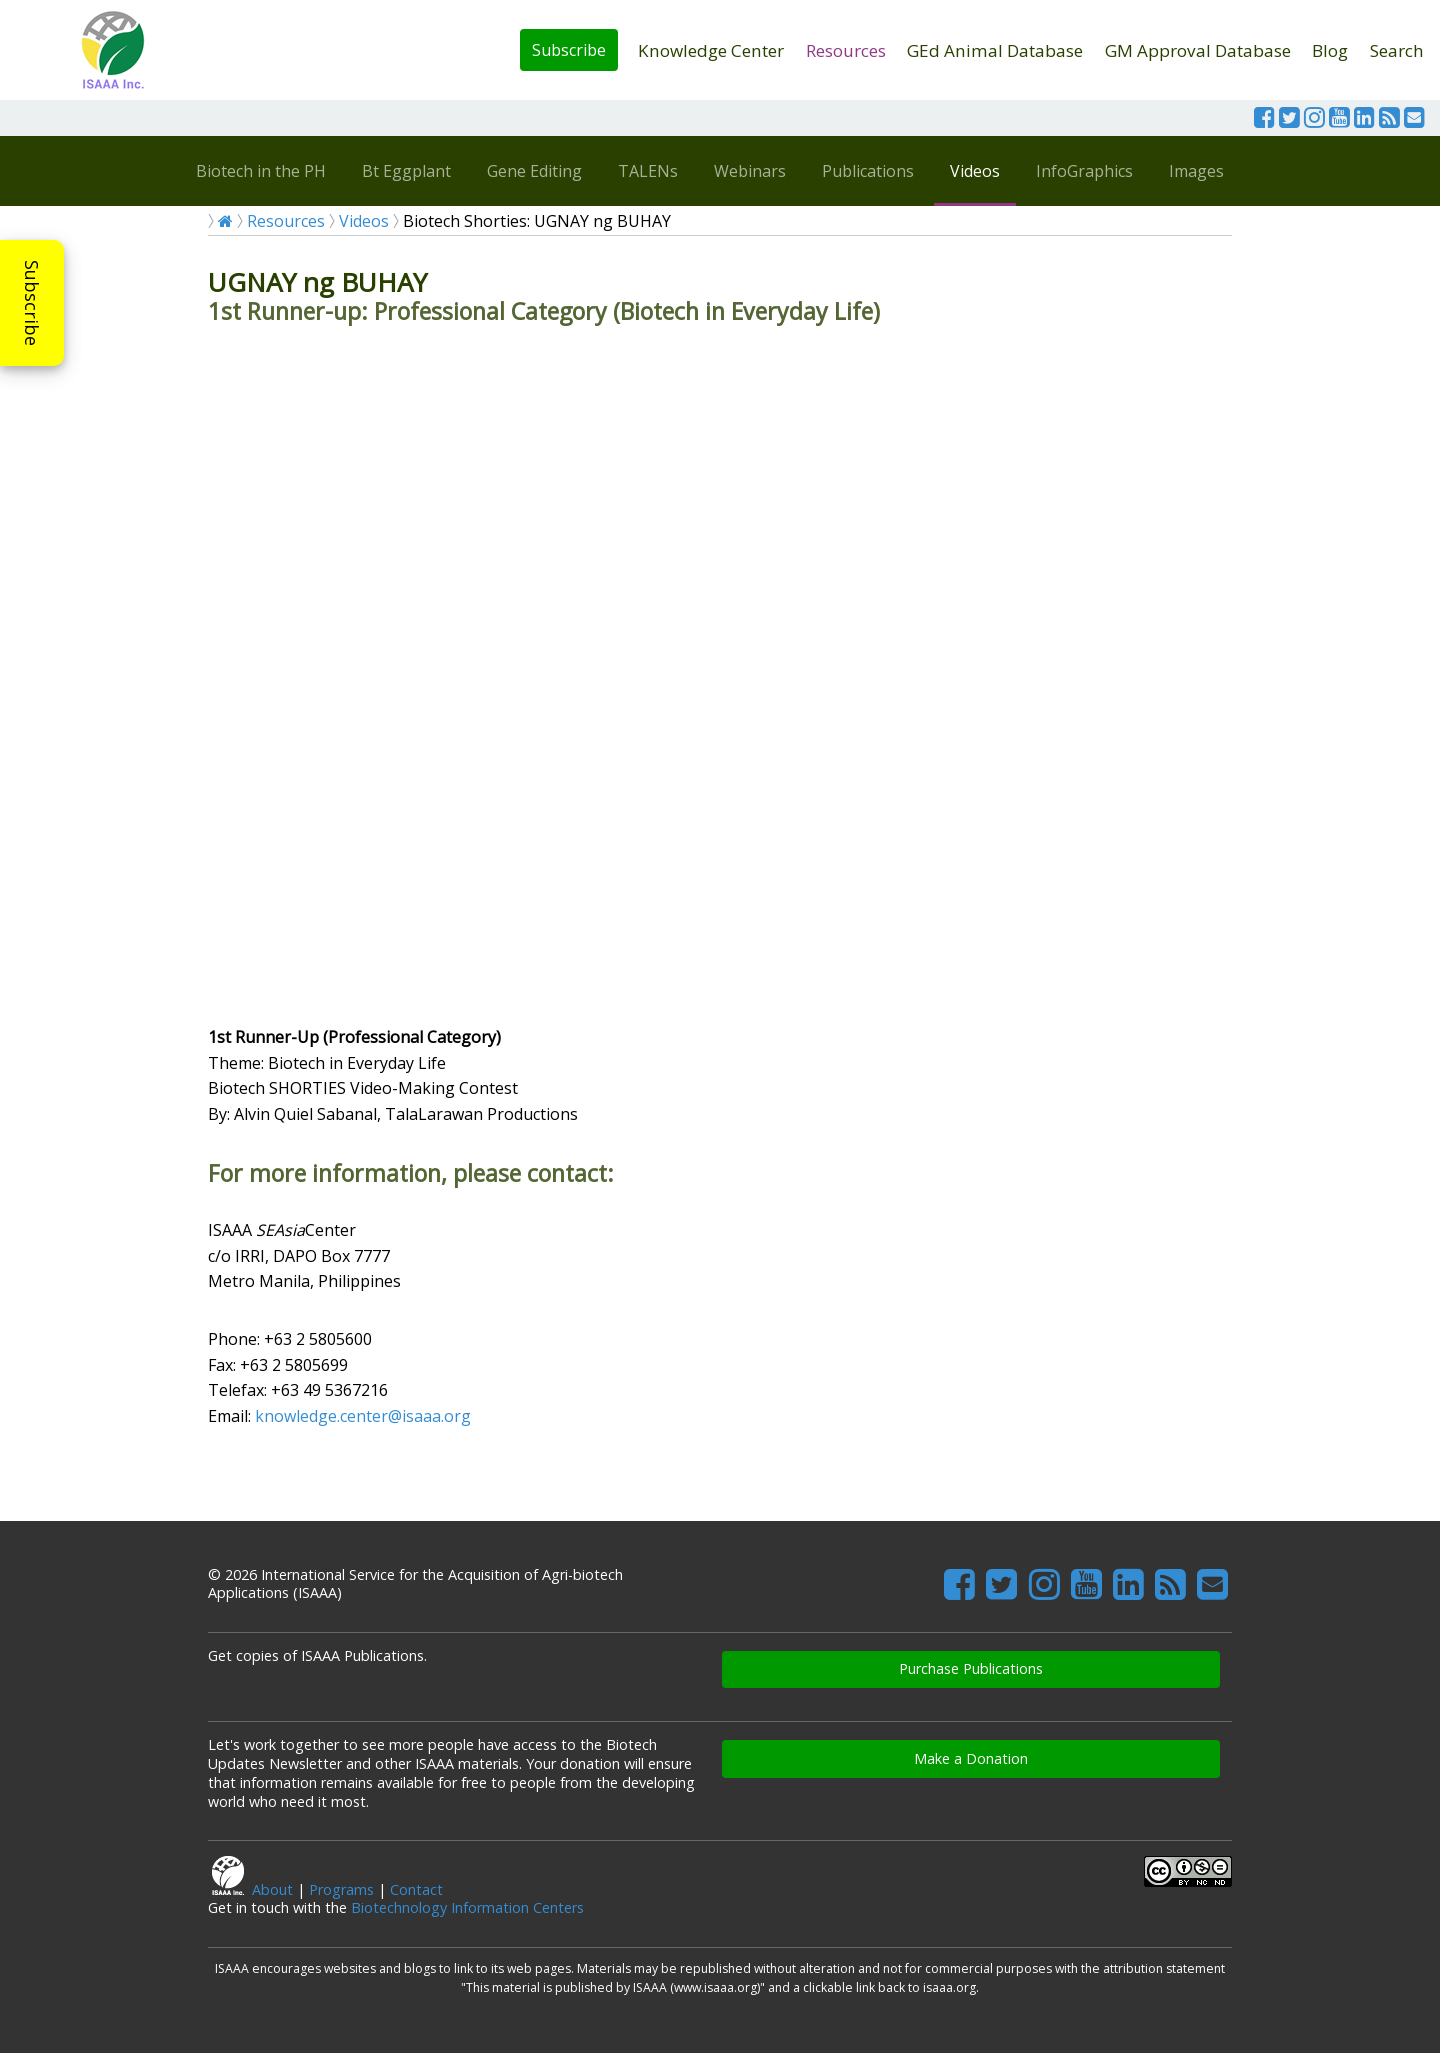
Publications (868, 171)
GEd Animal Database (995, 50)
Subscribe (569, 50)
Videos (975, 171)
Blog (1330, 50)
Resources (846, 50)
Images (1196, 171)
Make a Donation (971, 1758)
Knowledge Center (711, 50)
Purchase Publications (971, 1668)
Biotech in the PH (261, 171)
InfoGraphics (1084, 171)
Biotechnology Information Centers (467, 1907)
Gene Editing (534, 171)
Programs (341, 1889)
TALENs (648, 171)
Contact (416, 1889)
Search (1397, 50)
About (272, 1889)
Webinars (750, 171)
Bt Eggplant (406, 171)
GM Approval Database (1198, 50)
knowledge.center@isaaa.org (363, 1416)
